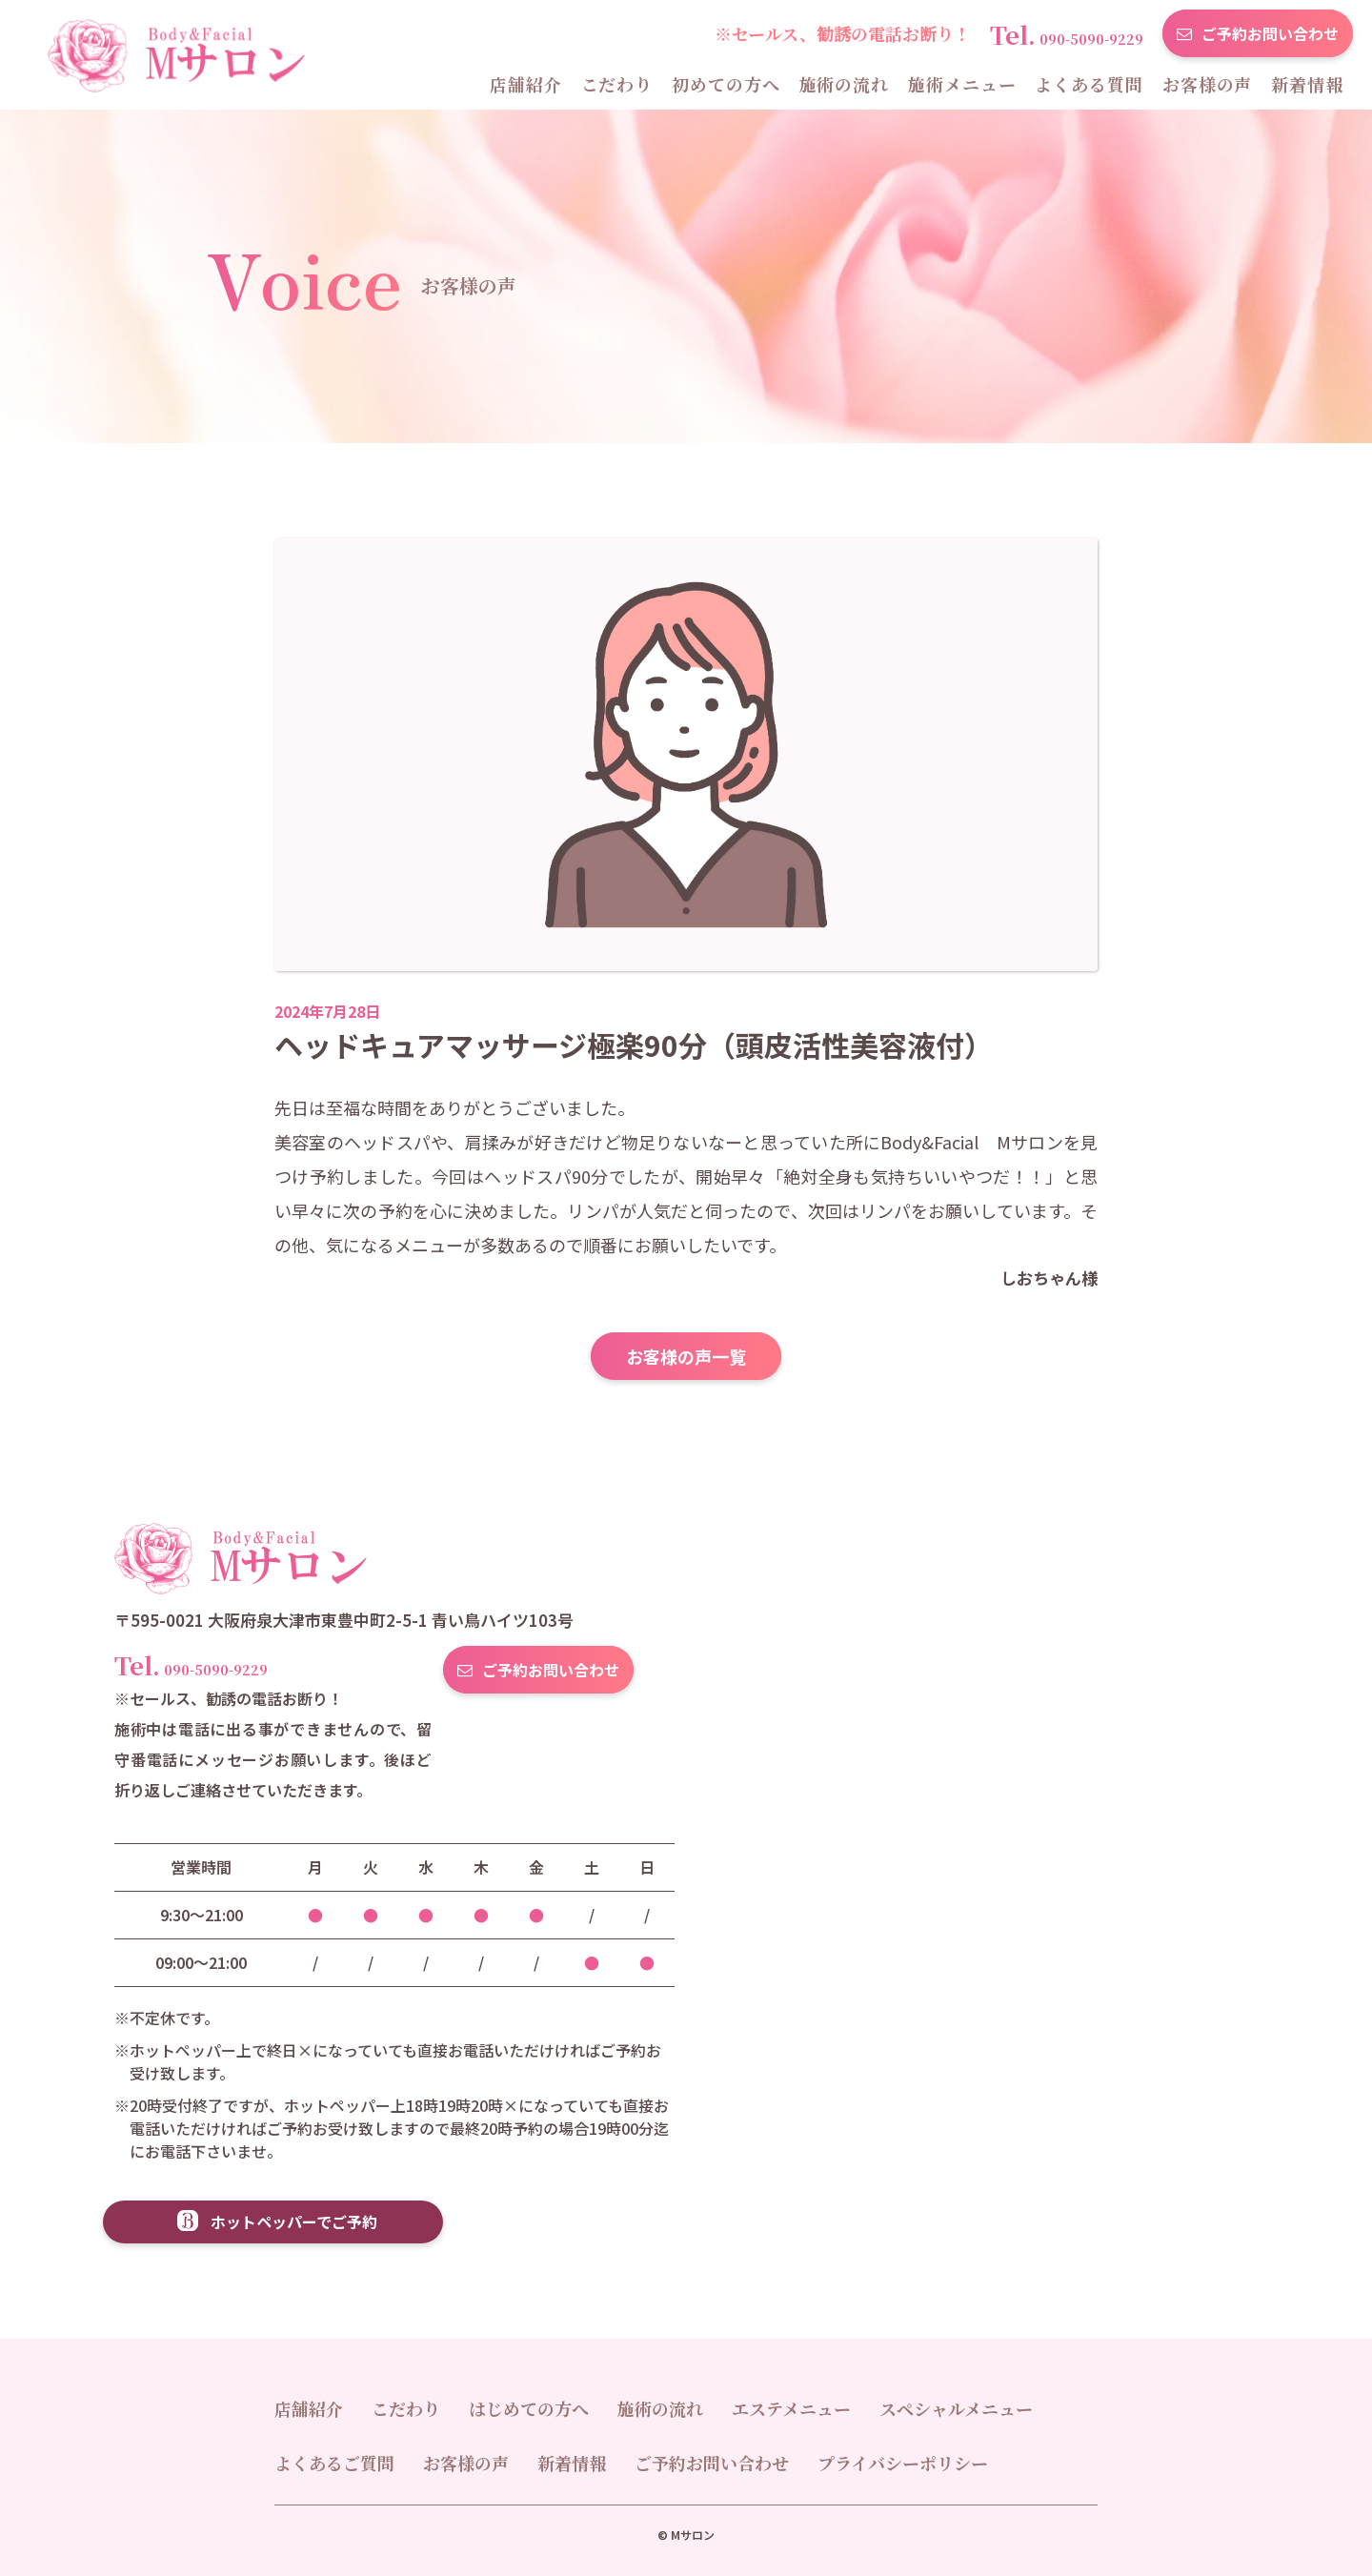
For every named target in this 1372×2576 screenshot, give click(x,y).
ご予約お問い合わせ (1270, 33)
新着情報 (1307, 83)
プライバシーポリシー (902, 2462)
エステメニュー (791, 2408)
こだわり (617, 83)
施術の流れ (844, 83)
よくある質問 (1088, 83)
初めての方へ (725, 83)
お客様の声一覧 (686, 1356)
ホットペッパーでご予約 (294, 2221)
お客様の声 (1207, 83)
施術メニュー (962, 83)
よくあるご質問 (334, 2462)
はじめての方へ (529, 2408)
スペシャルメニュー (956, 2408)
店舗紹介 (526, 83)
